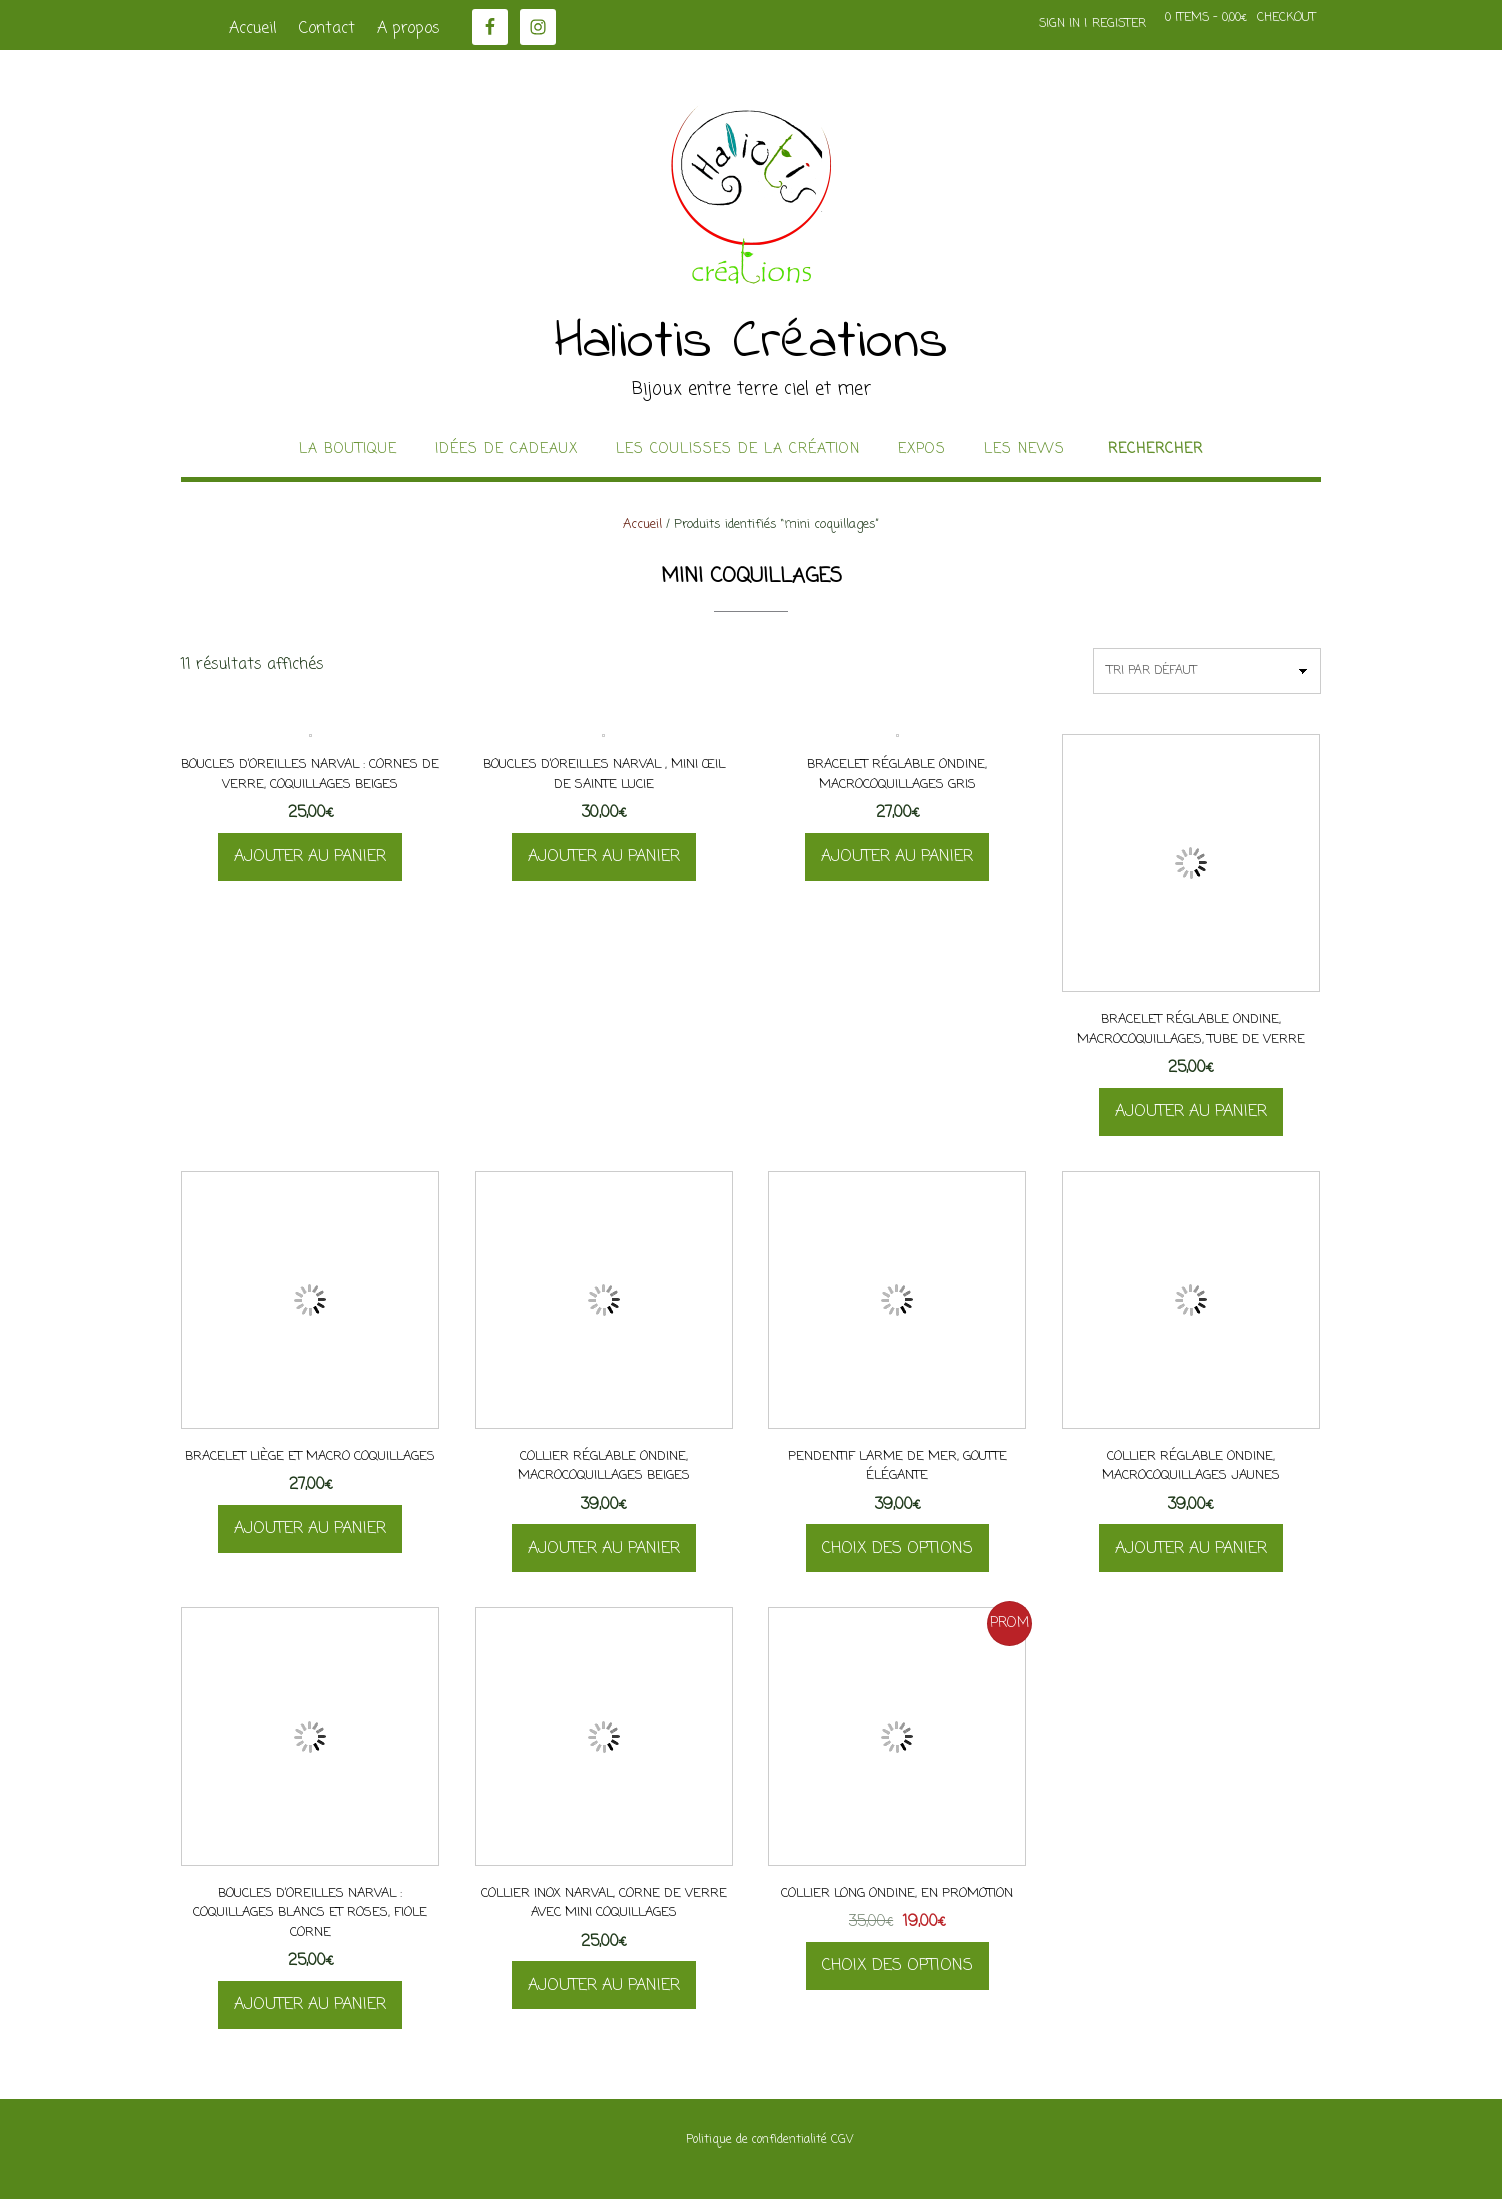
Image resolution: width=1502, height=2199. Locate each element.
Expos (922, 450)
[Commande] (1207, 671)
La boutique (348, 450)
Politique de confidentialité (756, 2140)
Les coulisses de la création (738, 450)
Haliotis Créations (751, 343)
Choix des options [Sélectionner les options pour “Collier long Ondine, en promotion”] (897, 1966)
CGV (842, 2140)
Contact (327, 29)
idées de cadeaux (506, 450)
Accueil (253, 29)
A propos (408, 29)
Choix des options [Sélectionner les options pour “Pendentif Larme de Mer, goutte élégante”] (897, 1549)
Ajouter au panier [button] (310, 857)
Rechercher (1155, 450)
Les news (1024, 450)
